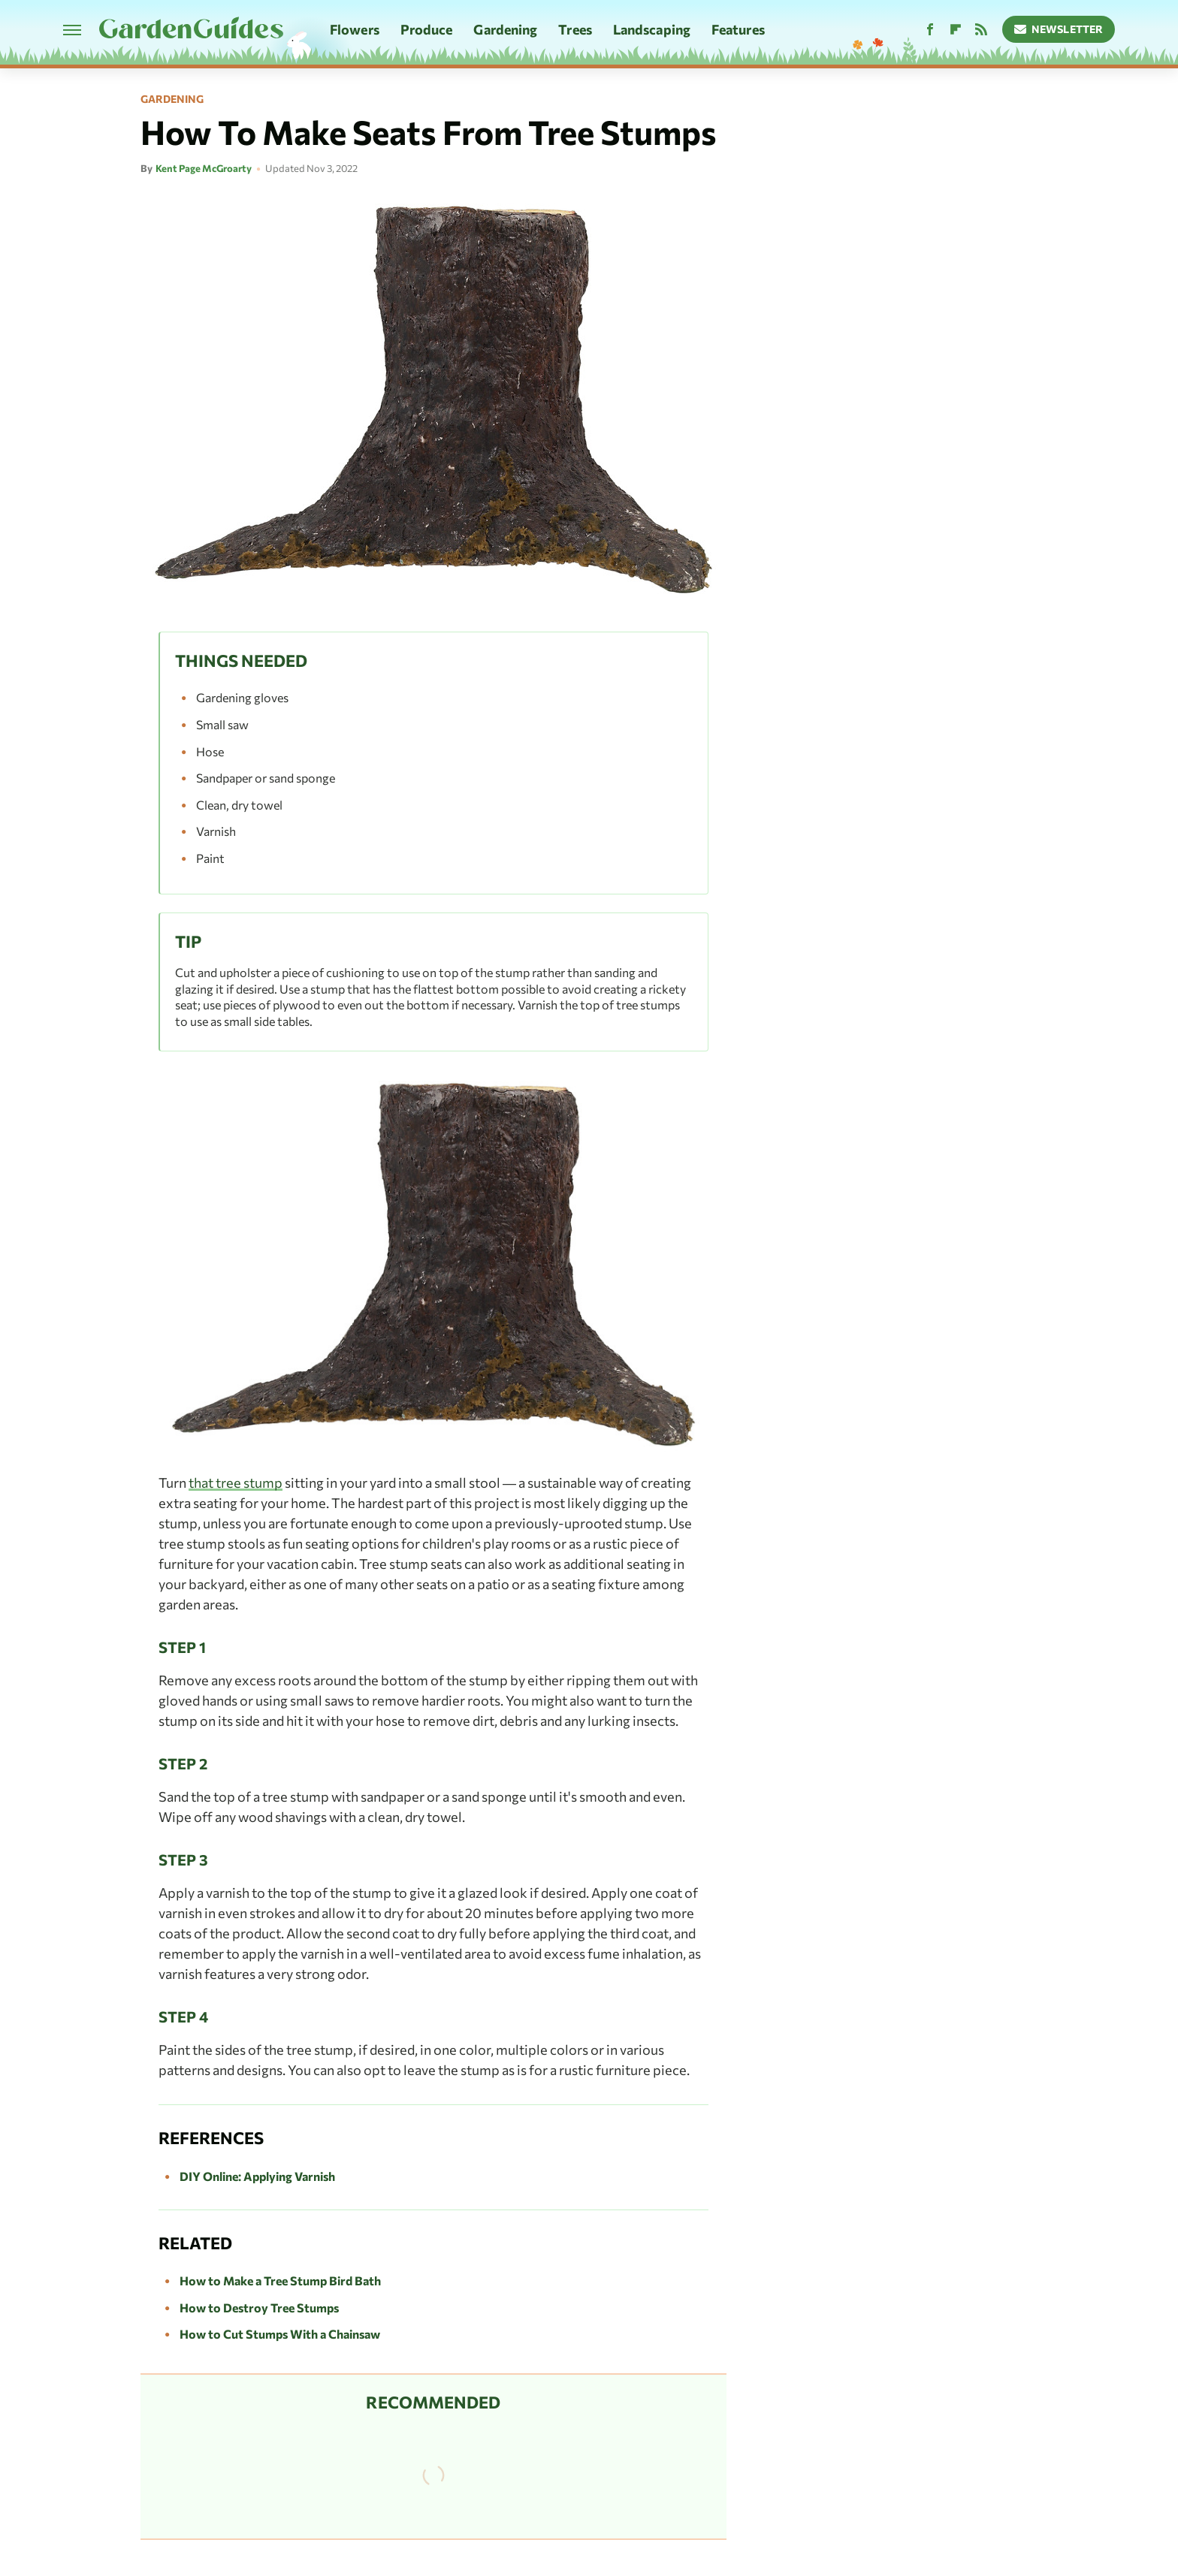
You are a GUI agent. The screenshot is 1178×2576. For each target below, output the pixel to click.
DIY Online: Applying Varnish (257, 2176)
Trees (575, 29)
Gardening (505, 29)
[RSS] (981, 30)
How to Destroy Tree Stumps (259, 2307)
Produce (426, 29)
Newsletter (1059, 29)
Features (738, 29)
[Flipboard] (955, 30)
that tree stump (235, 1482)
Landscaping (651, 29)
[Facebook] (930, 30)
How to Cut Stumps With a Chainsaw (280, 2334)
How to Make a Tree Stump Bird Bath (280, 2280)
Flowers (354, 29)
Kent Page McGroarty (204, 168)
